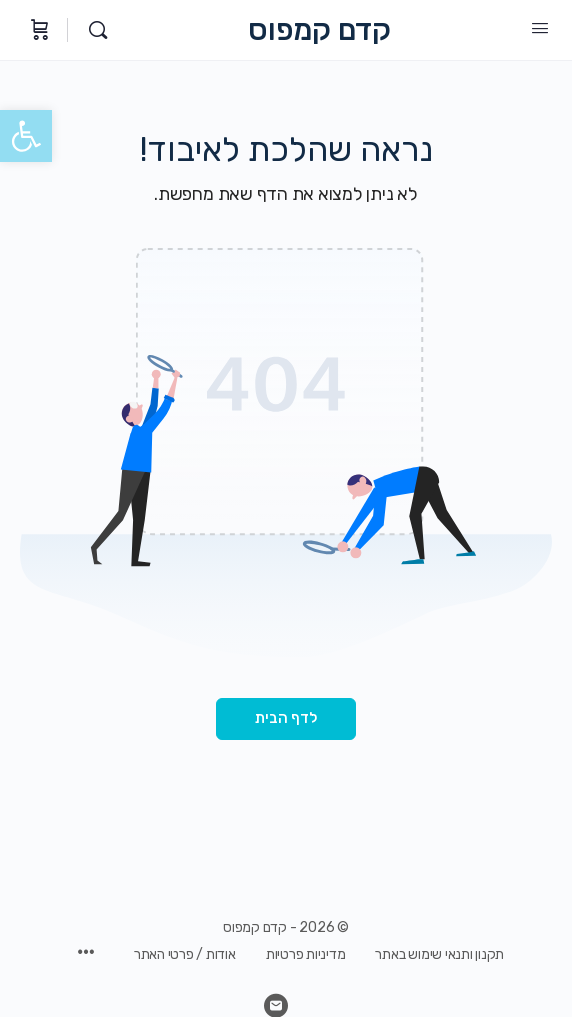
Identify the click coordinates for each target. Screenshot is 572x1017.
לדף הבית (286, 718)
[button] (26, 136)
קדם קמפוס (319, 30)
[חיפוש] (93, 30)
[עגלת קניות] (38, 30)
